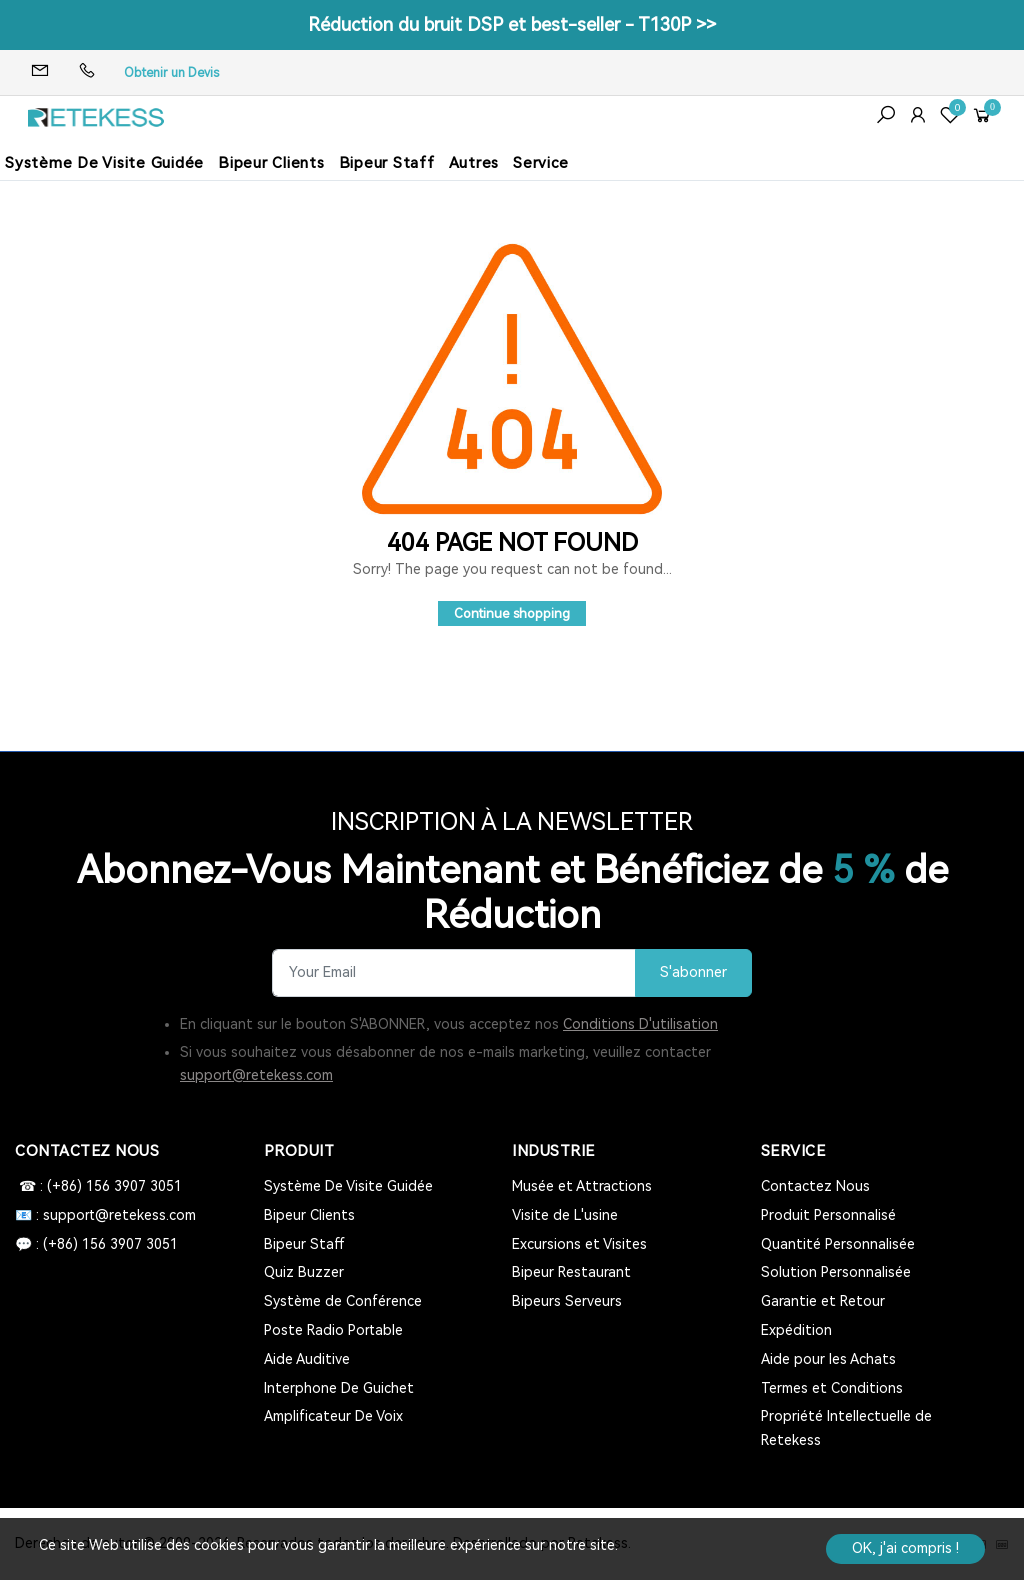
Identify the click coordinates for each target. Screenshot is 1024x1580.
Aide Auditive (307, 1359)
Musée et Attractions (582, 1186)
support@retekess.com (256, 1075)
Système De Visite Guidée (104, 163)
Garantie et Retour (823, 1301)
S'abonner (693, 972)
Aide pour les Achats (828, 1359)
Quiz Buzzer (304, 1272)
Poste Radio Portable (333, 1330)
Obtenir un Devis (171, 73)
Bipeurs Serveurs (567, 1301)
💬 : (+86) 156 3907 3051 (96, 1244)
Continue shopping (512, 613)
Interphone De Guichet (339, 1388)
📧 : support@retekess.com (105, 1215)
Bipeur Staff (387, 163)
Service (540, 163)
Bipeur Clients (271, 163)
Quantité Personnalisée (838, 1244)
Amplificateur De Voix (333, 1416)
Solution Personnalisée (836, 1272)
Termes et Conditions (832, 1388)
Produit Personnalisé (828, 1215)
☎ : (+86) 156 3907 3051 (98, 1186)
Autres (474, 163)
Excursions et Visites (579, 1244)
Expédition (796, 1330)
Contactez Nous (815, 1186)
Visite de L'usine (565, 1215)
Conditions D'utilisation (640, 1024)
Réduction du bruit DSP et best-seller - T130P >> (512, 24)
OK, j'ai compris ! (905, 1548)
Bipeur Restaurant (571, 1272)
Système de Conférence (343, 1301)
